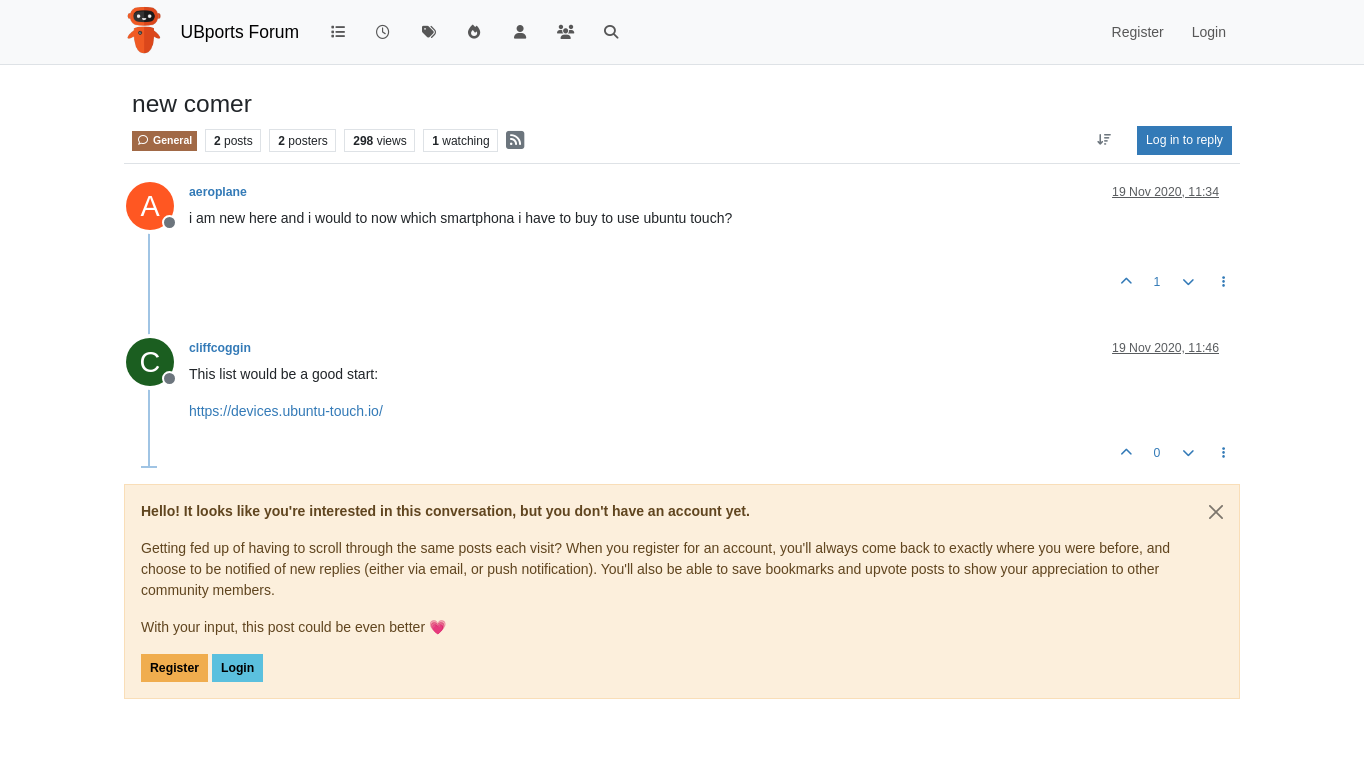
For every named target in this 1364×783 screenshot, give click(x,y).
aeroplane (218, 192)
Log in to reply (1184, 140)
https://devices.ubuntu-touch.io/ (286, 411)
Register (174, 668)
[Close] (1216, 512)
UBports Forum (240, 32)
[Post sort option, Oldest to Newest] (1104, 140)
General (164, 140)
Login (237, 668)
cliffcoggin (220, 348)
